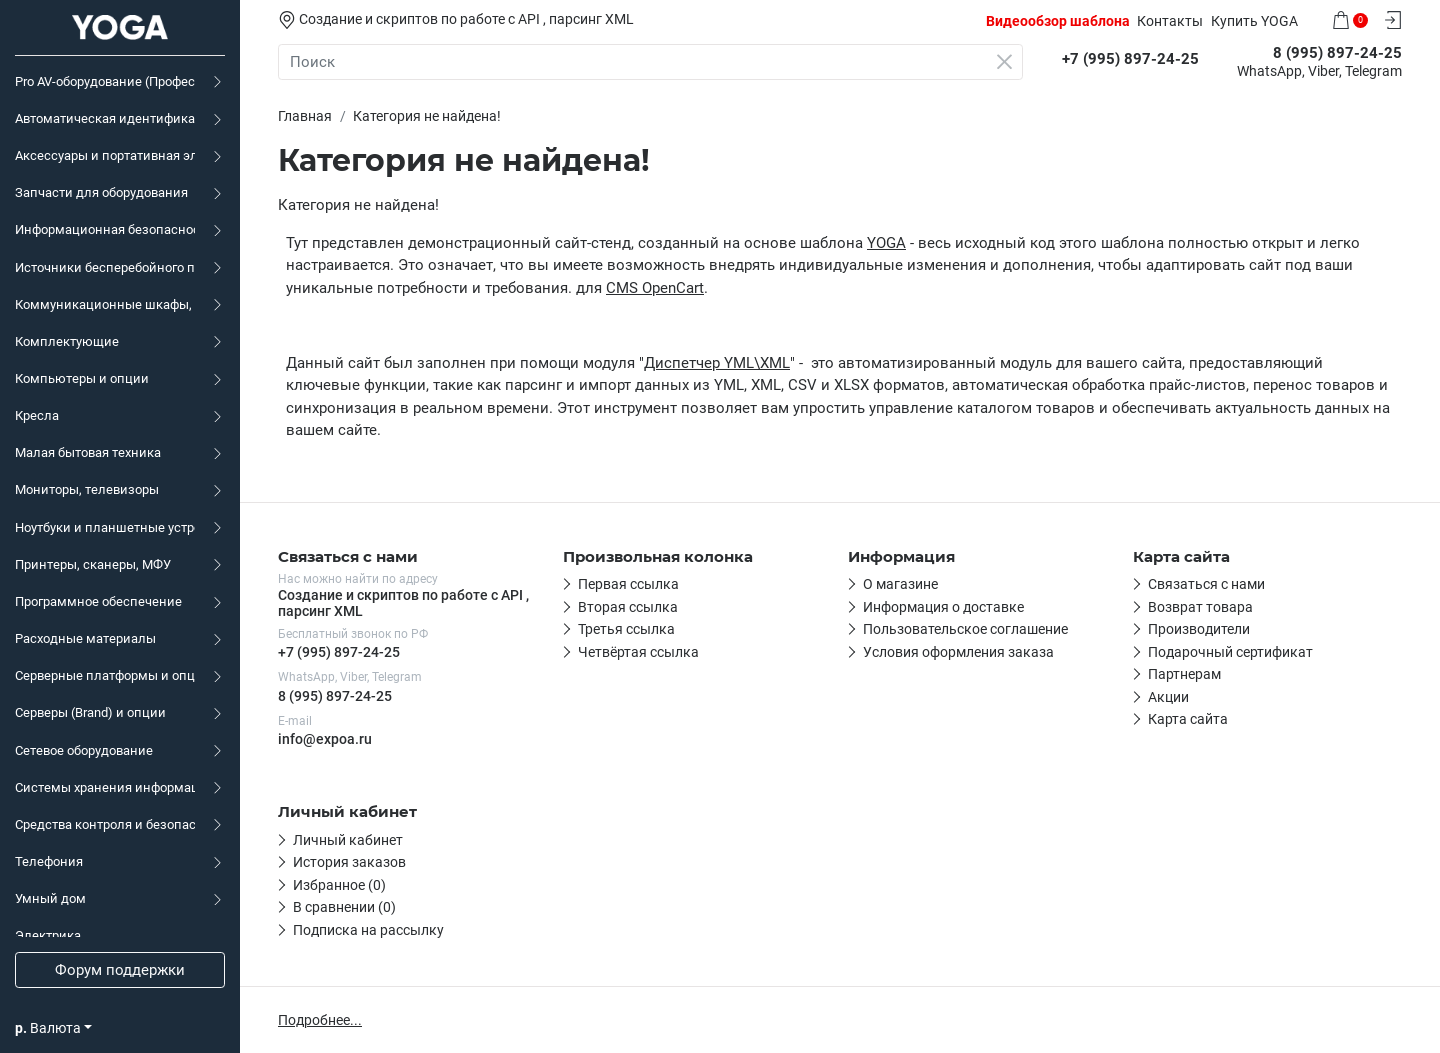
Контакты (1170, 21)
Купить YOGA (1254, 21)
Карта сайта (1188, 719)
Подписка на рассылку (368, 930)
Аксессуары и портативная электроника (105, 155)
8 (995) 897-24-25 (335, 696)
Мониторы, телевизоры (87, 489)
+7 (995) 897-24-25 (339, 652)
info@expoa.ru (325, 739)
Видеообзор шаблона (1058, 21)
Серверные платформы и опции (105, 675)
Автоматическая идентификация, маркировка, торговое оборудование (105, 118)
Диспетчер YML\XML (717, 363)
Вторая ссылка (628, 607)
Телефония (49, 861)
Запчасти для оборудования (101, 192)
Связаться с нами (1206, 584)
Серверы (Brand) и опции (90, 712)
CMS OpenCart (655, 288)
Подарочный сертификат (1230, 652)
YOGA (886, 243)
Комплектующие (67, 341)
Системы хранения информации (105, 787)
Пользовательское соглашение (965, 629)
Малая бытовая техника (88, 452)
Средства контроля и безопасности (105, 824)
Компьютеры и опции (82, 378)
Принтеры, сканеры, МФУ (93, 564)
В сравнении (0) (344, 907)
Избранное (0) (339, 885)
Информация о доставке (943, 607)
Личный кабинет (348, 840)
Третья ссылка (626, 629)
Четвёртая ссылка (638, 652)
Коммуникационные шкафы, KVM (105, 304)
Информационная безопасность (105, 229)
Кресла (37, 415)
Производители (1199, 629)
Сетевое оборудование (84, 750)
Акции (1168, 697)
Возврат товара (1200, 607)
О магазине (900, 584)
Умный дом (50, 898)
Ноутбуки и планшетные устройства (105, 527)
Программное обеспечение (98, 601)
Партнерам (1184, 674)
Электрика (48, 935)
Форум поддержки (120, 970)
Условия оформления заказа (958, 652)
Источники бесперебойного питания (105, 267)
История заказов (349, 862)
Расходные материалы (85, 638)
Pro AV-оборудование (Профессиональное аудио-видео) (105, 81)
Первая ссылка (628, 584)
